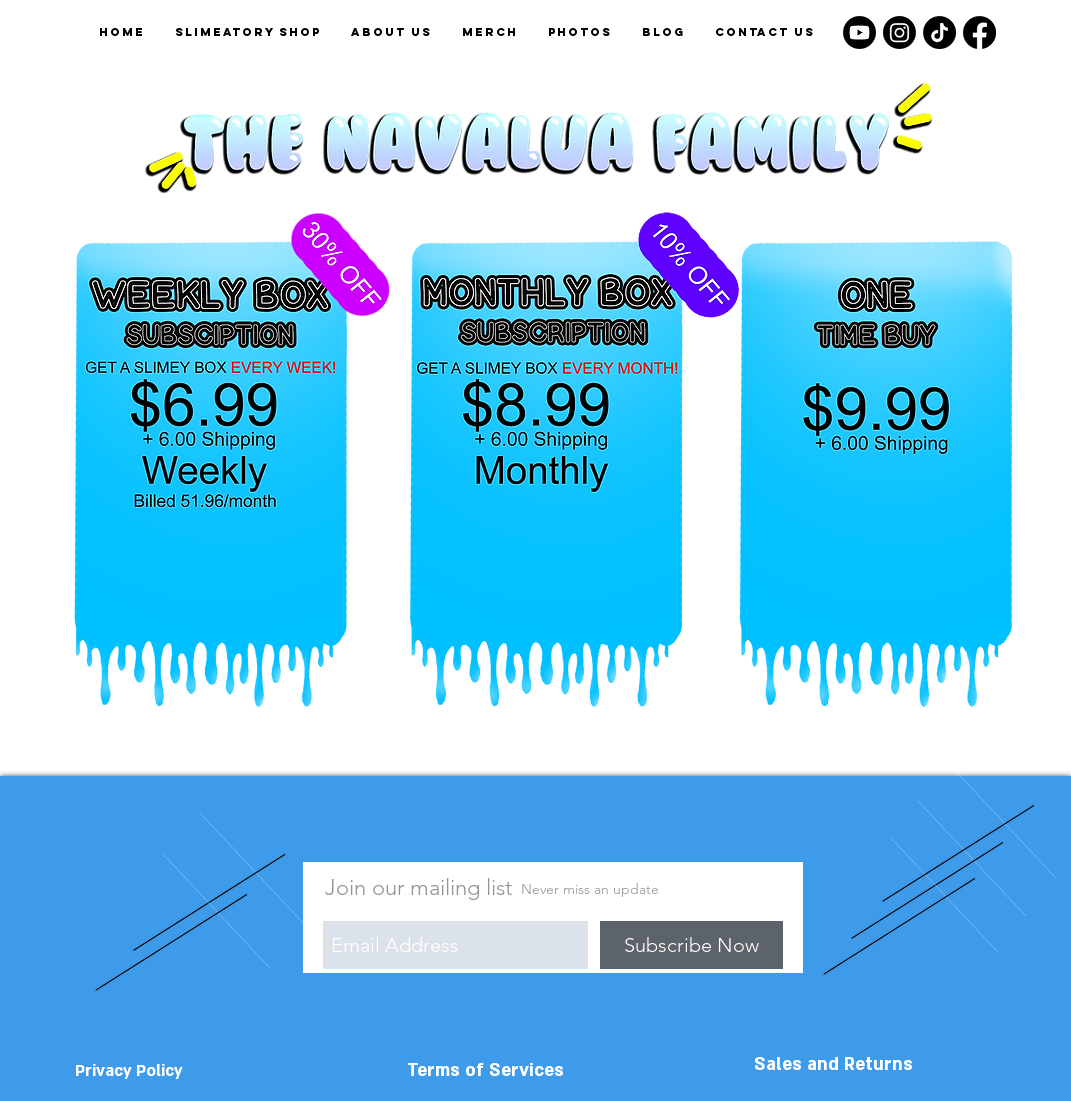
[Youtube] (859, 32)
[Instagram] (899, 32)
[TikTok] (939, 32)
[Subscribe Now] (691, 945)
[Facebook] (979, 32)
